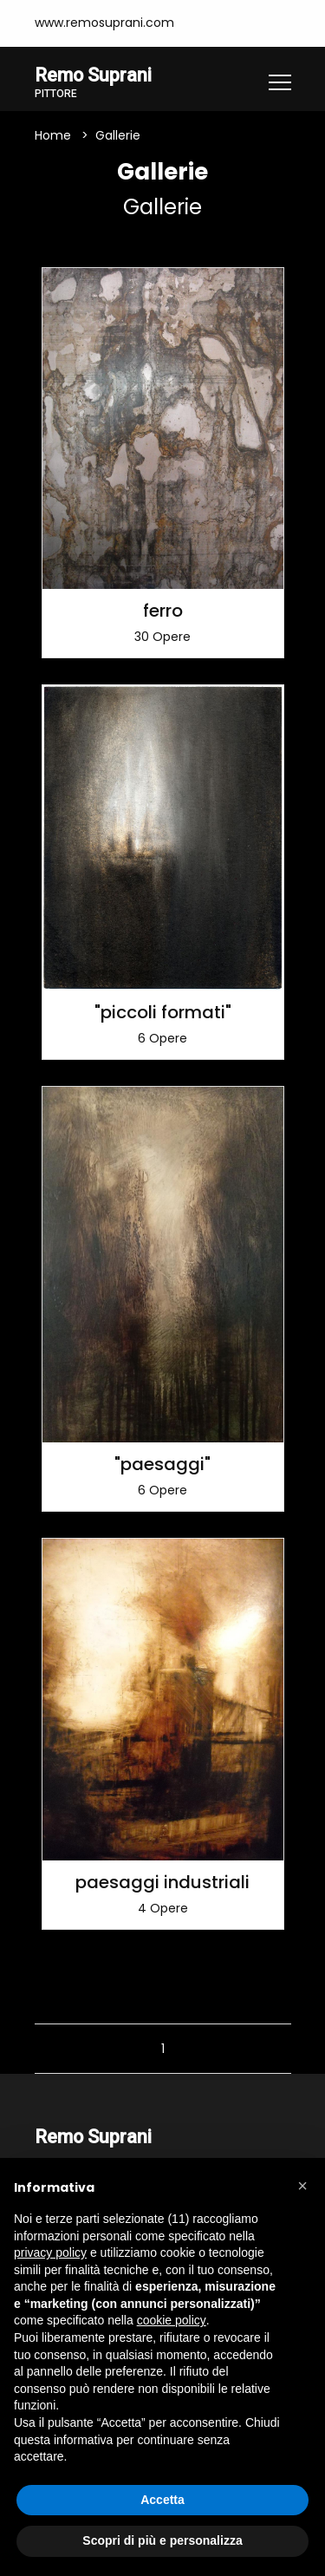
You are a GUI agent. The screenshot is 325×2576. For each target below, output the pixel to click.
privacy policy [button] (50, 2252)
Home (53, 135)
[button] (302, 2186)
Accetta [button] (162, 2500)
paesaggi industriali (162, 1882)
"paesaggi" (162, 1464)
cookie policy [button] (171, 2320)
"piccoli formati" (162, 1012)
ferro (163, 610)
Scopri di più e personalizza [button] (162, 2540)
